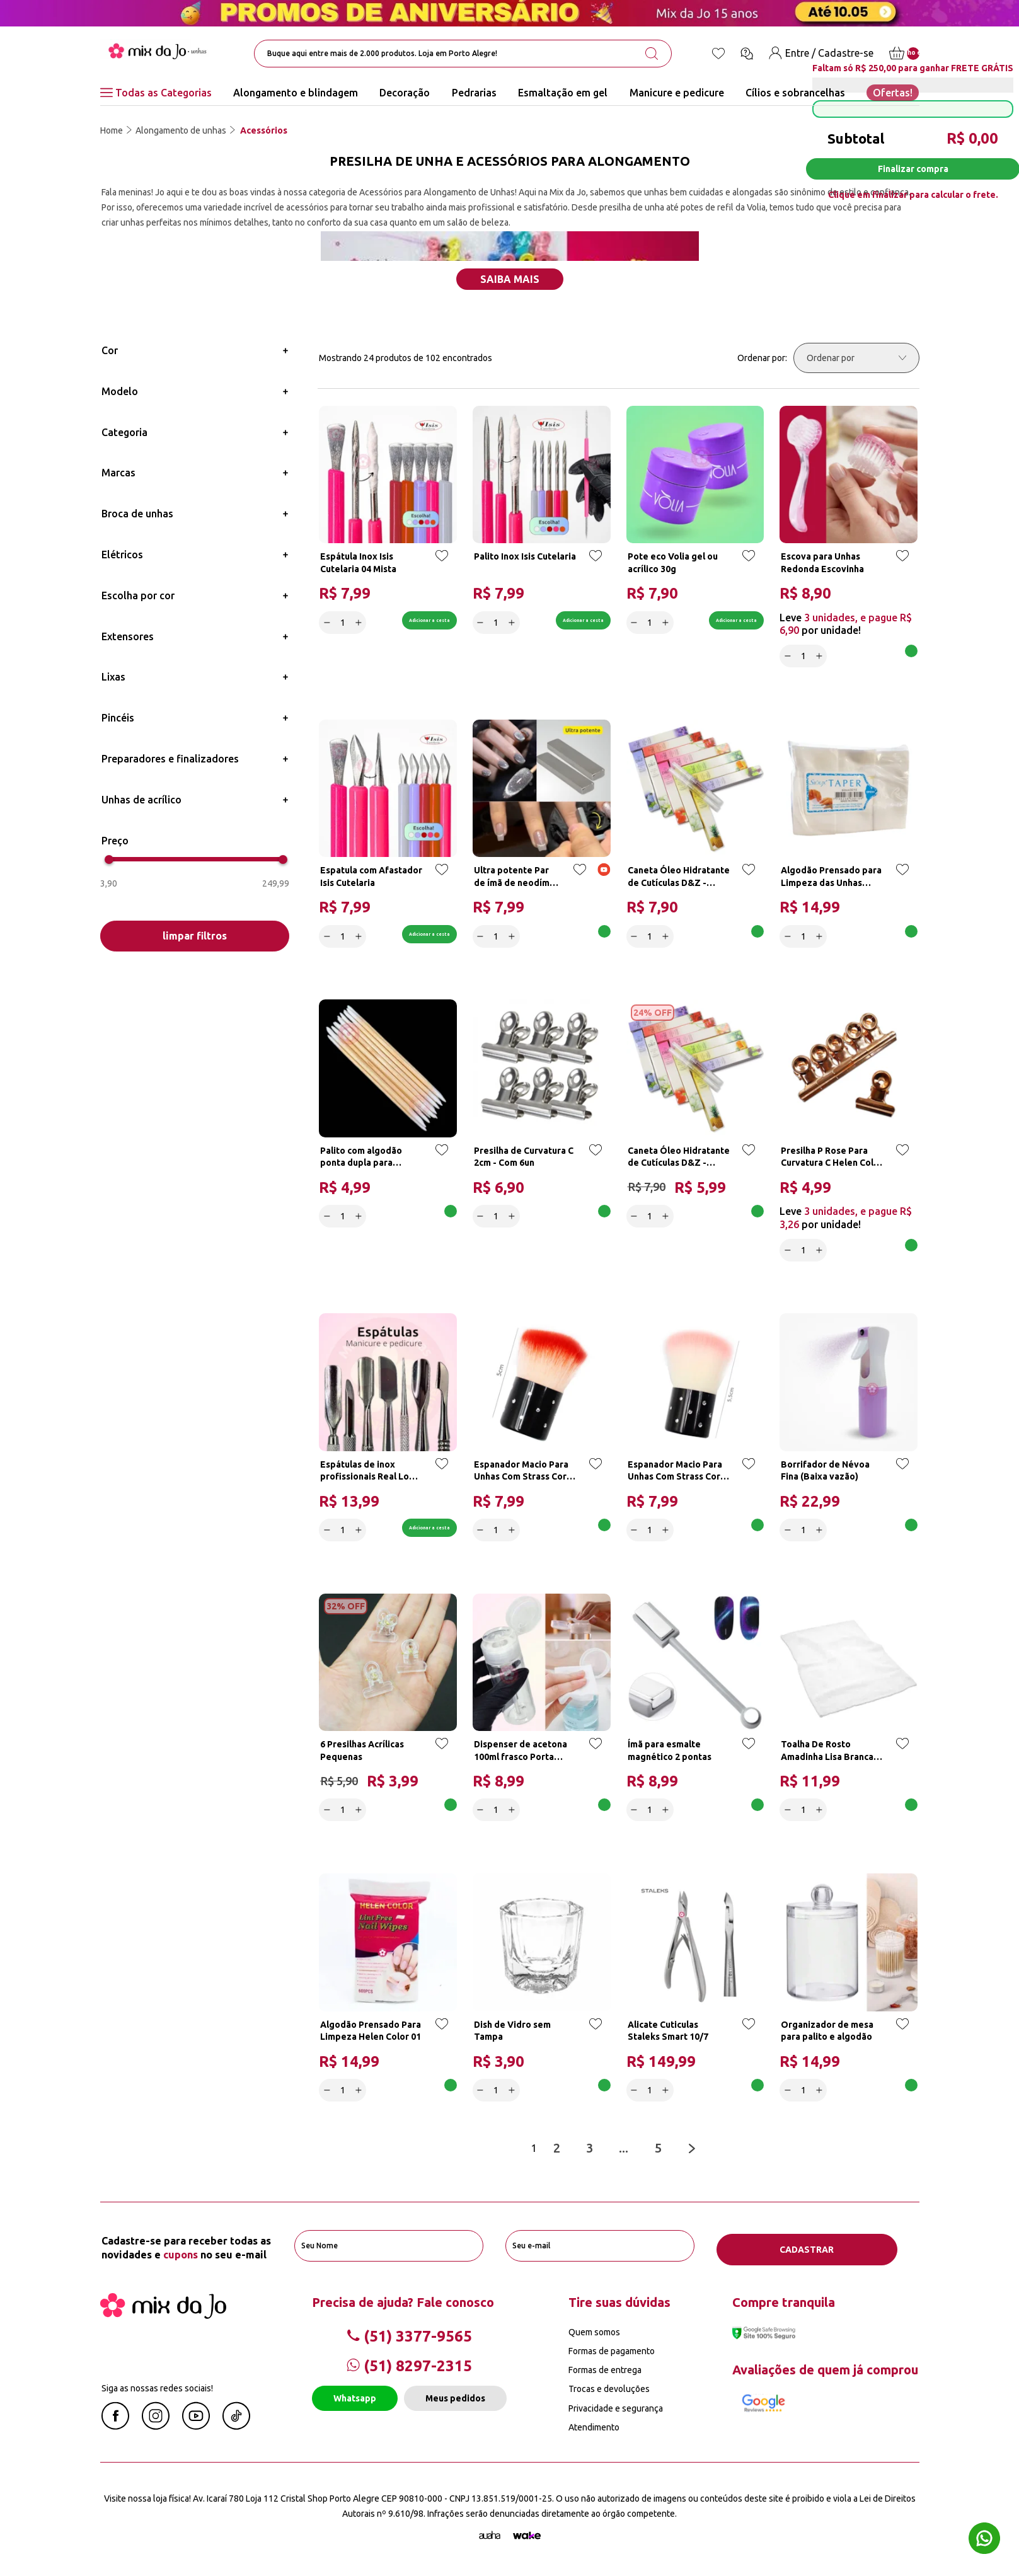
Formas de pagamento (611, 2357)
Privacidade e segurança (615, 2414)
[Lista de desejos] (718, 53)
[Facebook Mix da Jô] (115, 2431)
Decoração (404, 92)
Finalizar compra (913, 169)
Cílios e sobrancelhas (795, 92)
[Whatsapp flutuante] (984, 2539)
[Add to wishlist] (440, 563)
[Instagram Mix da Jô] (156, 2431)
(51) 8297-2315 (409, 2371)
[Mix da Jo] (163, 2320)
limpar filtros (195, 935)
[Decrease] (329, 620)
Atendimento (593, 2433)
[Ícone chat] (746, 53)
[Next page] (693, 2158)
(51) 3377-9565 (409, 2341)
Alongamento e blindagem (295, 92)
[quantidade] (344, 620)
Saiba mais (509, 279)
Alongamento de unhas (180, 130)
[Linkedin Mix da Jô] (236, 2431)
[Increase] (360, 620)
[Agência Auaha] (489, 2541)
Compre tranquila (783, 2308)
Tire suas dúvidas (619, 2308)
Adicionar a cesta (399, 620)
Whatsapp (354, 2404)
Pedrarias (474, 92)
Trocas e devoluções (609, 2394)
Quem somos (594, 2338)
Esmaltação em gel (562, 92)
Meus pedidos (455, 2404)
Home (111, 130)
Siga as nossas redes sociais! (157, 2394)
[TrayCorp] (527, 2541)
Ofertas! (892, 92)
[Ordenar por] (856, 358)
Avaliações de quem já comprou (825, 2375)
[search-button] (651, 53)
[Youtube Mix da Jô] (196, 2431)
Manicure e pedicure (677, 92)
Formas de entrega (605, 2376)
